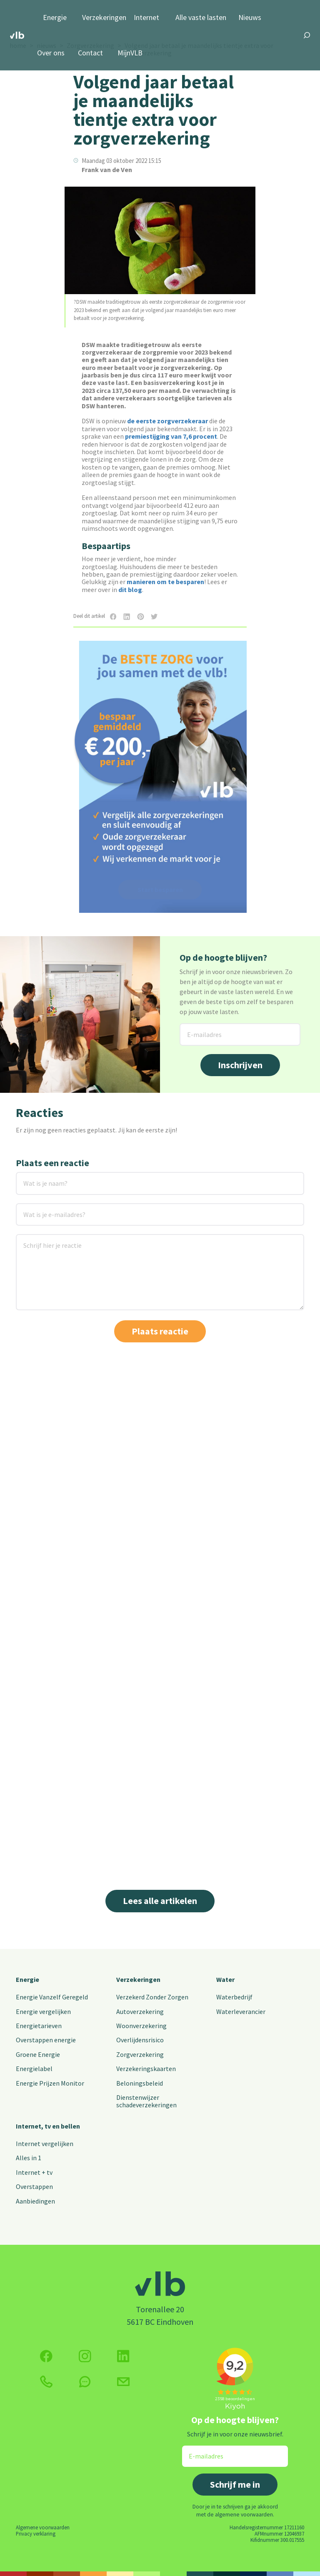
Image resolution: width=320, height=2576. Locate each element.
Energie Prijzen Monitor (50, 2083)
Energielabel (34, 2068)
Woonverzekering (141, 2025)
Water (225, 1979)
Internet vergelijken (44, 2143)
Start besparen (160, 889)
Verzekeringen (104, 17)
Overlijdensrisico (140, 2040)
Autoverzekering (140, 2011)
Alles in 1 (28, 2158)
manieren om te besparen (165, 581)
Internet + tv (34, 2172)
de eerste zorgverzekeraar (167, 421)
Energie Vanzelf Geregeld (52, 1997)
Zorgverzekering (140, 2054)
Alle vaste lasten (200, 17)
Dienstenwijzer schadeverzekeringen (146, 2101)
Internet (146, 17)
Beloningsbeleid (139, 2083)
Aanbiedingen (35, 2201)
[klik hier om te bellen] (46, 2382)
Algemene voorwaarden (43, 2527)
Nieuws (249, 17)
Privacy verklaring (35, 2533)
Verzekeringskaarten (146, 2068)
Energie (55, 17)
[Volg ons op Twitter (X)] (123, 2356)
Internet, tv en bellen (48, 2126)
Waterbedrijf (234, 1997)
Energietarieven (39, 2025)
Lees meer (37, 1833)
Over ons (51, 53)
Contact (90, 53)
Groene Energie (38, 2054)
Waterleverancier (240, 2011)
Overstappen (34, 2186)
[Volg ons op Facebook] (46, 2356)
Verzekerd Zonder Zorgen (152, 1997)
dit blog (130, 589)
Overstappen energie (46, 2040)
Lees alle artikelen (160, 1900)
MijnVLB (130, 53)
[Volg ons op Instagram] (85, 2356)
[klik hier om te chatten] (85, 2382)
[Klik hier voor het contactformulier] (123, 2381)
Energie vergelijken (43, 2011)
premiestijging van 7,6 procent (171, 436)
